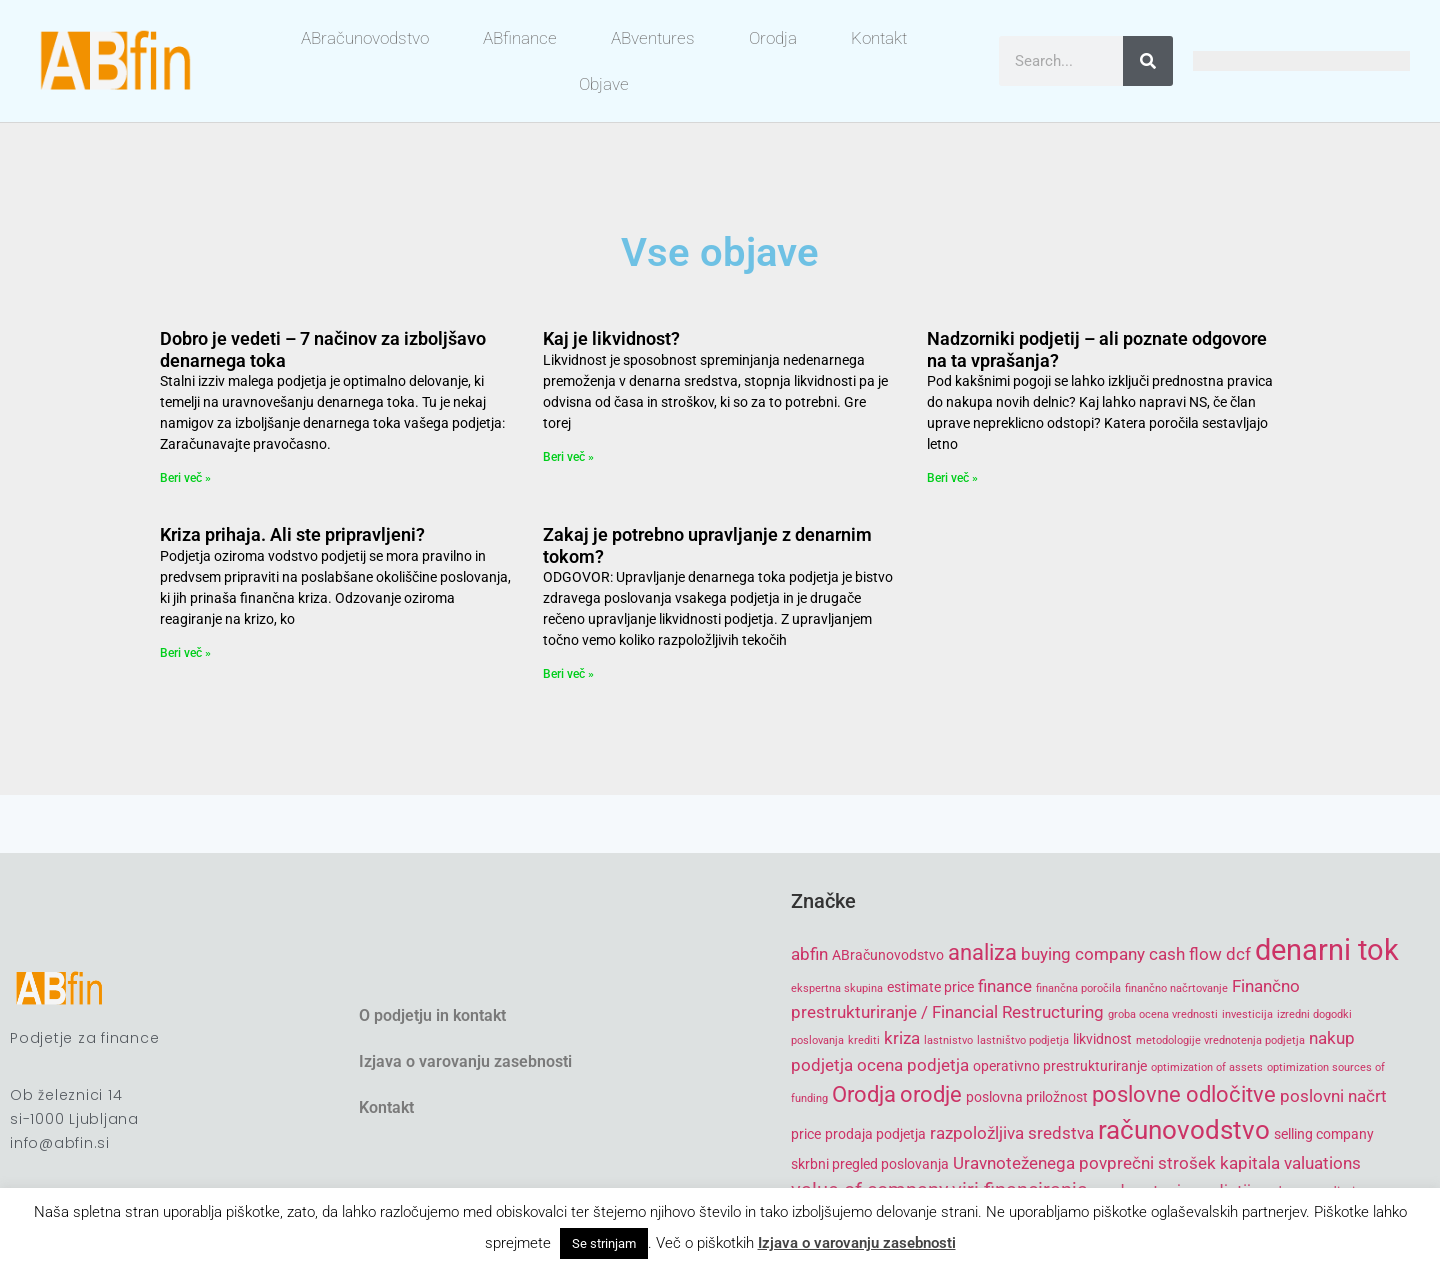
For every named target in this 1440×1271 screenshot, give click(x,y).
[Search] (1148, 61)
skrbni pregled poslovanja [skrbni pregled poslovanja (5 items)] (870, 1164)
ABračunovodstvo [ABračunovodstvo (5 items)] (888, 955)
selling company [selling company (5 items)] (1324, 1134)
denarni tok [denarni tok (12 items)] (1327, 950)
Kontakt (879, 38)
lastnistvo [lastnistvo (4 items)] (948, 1040)
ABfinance (520, 38)
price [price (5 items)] (806, 1134)
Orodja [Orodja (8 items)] (864, 1094)
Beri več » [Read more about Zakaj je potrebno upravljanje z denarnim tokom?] (568, 674)
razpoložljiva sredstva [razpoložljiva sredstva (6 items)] (1012, 1133)
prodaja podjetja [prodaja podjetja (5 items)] (875, 1134)
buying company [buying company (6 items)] (1083, 954)
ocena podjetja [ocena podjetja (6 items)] (913, 1065)
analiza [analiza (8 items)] (982, 952)
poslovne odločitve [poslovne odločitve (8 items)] (1184, 1094)
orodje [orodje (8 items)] (931, 1094)
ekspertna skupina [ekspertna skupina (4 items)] (837, 988)
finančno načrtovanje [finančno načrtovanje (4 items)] (1176, 988)
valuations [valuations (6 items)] (1322, 1163)
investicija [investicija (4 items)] (1247, 1014)
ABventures (653, 38)
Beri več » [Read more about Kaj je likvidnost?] (568, 457)
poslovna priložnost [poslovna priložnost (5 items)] (1027, 1097)
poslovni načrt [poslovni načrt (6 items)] (1333, 1096)
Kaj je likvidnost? (611, 338)
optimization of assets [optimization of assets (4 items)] (1207, 1067)
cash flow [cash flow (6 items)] (1185, 954)
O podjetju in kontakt (432, 1015)
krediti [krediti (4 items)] (864, 1040)
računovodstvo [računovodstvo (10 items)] (1184, 1130)
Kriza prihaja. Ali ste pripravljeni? (292, 534)
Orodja (773, 38)
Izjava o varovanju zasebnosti (465, 1061)
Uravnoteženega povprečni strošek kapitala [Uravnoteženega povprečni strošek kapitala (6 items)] (1116, 1163)
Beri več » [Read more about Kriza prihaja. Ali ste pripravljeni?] (185, 653)
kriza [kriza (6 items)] (902, 1038)
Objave (604, 84)
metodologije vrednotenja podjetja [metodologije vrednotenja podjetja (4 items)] (1220, 1040)
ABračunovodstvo (365, 38)
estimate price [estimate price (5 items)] (930, 987)
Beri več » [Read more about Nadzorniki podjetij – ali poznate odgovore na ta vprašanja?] (952, 478)
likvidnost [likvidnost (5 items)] (1102, 1039)
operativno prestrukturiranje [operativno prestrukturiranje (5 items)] (1060, 1066)
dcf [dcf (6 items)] (1238, 954)
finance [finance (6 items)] (1005, 986)
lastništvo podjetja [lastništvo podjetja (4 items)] (1023, 1040)
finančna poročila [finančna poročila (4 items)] (1078, 988)
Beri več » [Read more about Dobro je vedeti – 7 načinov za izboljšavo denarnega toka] (185, 478)
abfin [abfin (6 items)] (809, 954)
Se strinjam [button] (604, 1243)
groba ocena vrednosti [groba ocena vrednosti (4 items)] (1163, 1014)
